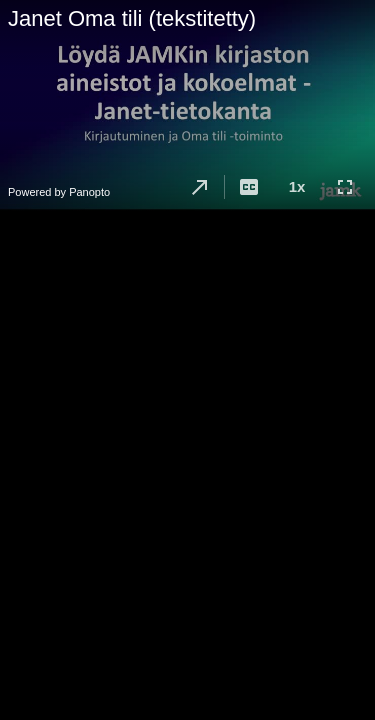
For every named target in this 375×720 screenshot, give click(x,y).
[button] (200, 187)
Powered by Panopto (59, 192)
